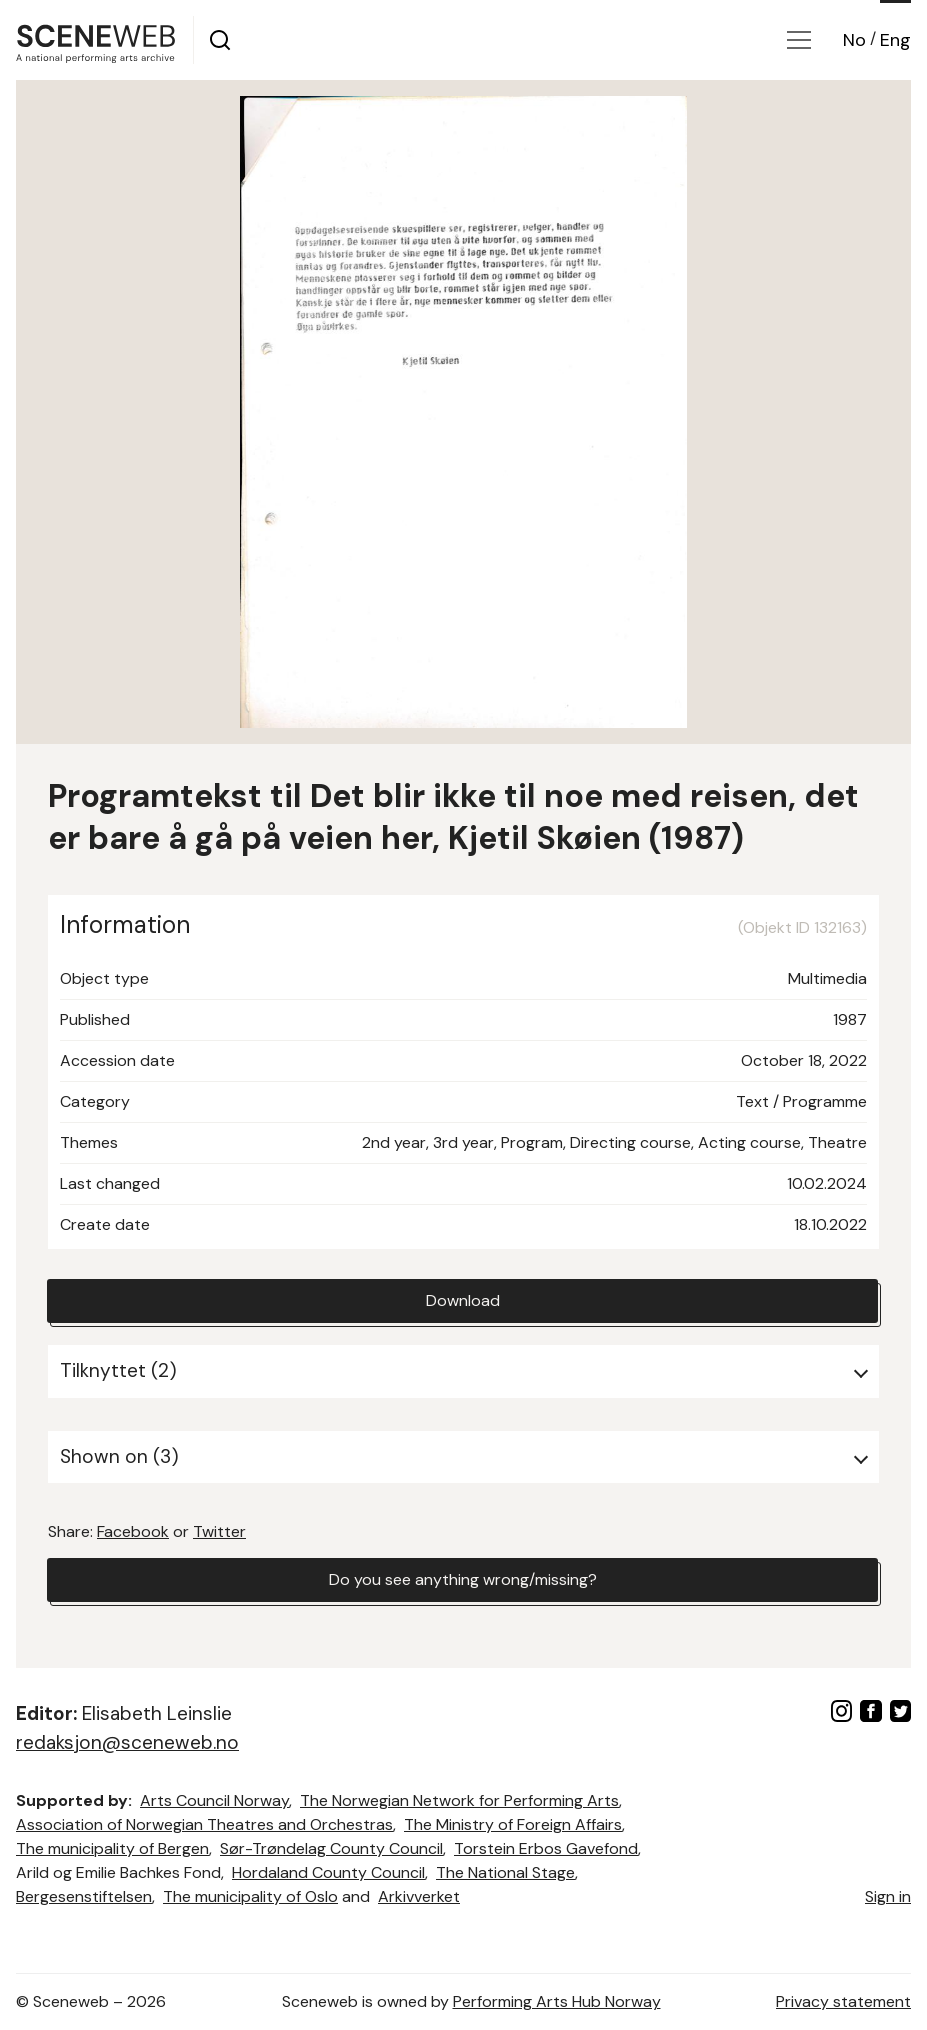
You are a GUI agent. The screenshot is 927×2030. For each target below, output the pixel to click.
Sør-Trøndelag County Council (331, 1848)
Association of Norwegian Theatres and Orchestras (204, 1824)
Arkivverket (419, 1896)
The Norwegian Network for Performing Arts (459, 1800)
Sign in (888, 1896)
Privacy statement (843, 2001)
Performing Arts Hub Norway (557, 2001)
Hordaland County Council (328, 1872)
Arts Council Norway (214, 1800)
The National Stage (505, 1872)
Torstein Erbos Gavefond (546, 1848)
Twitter (219, 1531)
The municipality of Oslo (250, 1896)
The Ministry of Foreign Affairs (513, 1824)
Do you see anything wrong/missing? (463, 1579)
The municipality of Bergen (112, 1848)
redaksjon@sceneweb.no (127, 1742)
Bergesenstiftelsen (84, 1896)
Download (463, 1300)
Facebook (133, 1531)
